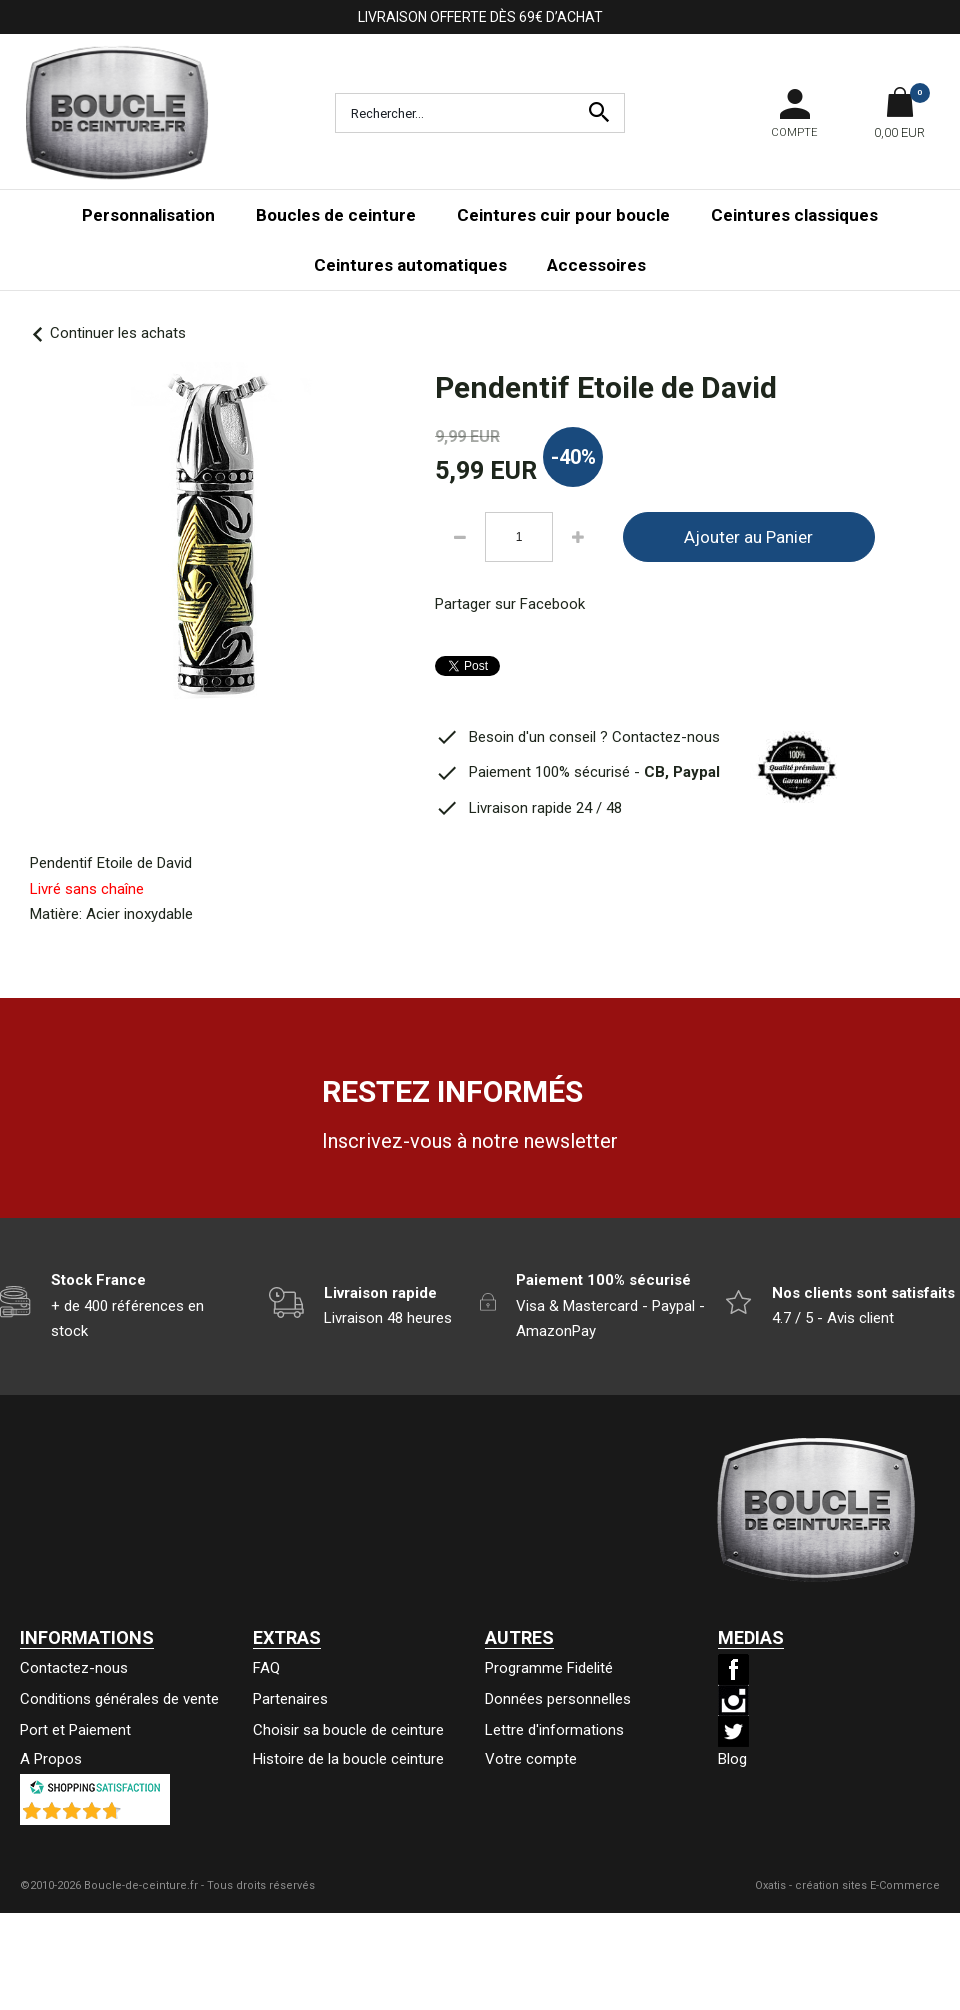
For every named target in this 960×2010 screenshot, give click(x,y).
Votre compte (531, 1759)
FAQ (266, 1668)
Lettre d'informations (554, 1730)
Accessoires (596, 265)
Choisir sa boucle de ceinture (348, 1730)
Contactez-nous (74, 1668)
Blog (732, 1759)
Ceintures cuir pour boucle (563, 215)
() (147, 1815)
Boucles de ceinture (336, 215)
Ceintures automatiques (410, 265)
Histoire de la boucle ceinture (348, 1759)
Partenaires (290, 1699)
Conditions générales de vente (119, 1699)
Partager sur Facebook (510, 604)
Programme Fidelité (549, 1668)
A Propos (51, 1759)
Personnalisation (148, 215)
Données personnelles (558, 1699)
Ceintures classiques (794, 215)
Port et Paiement (75, 1730)
